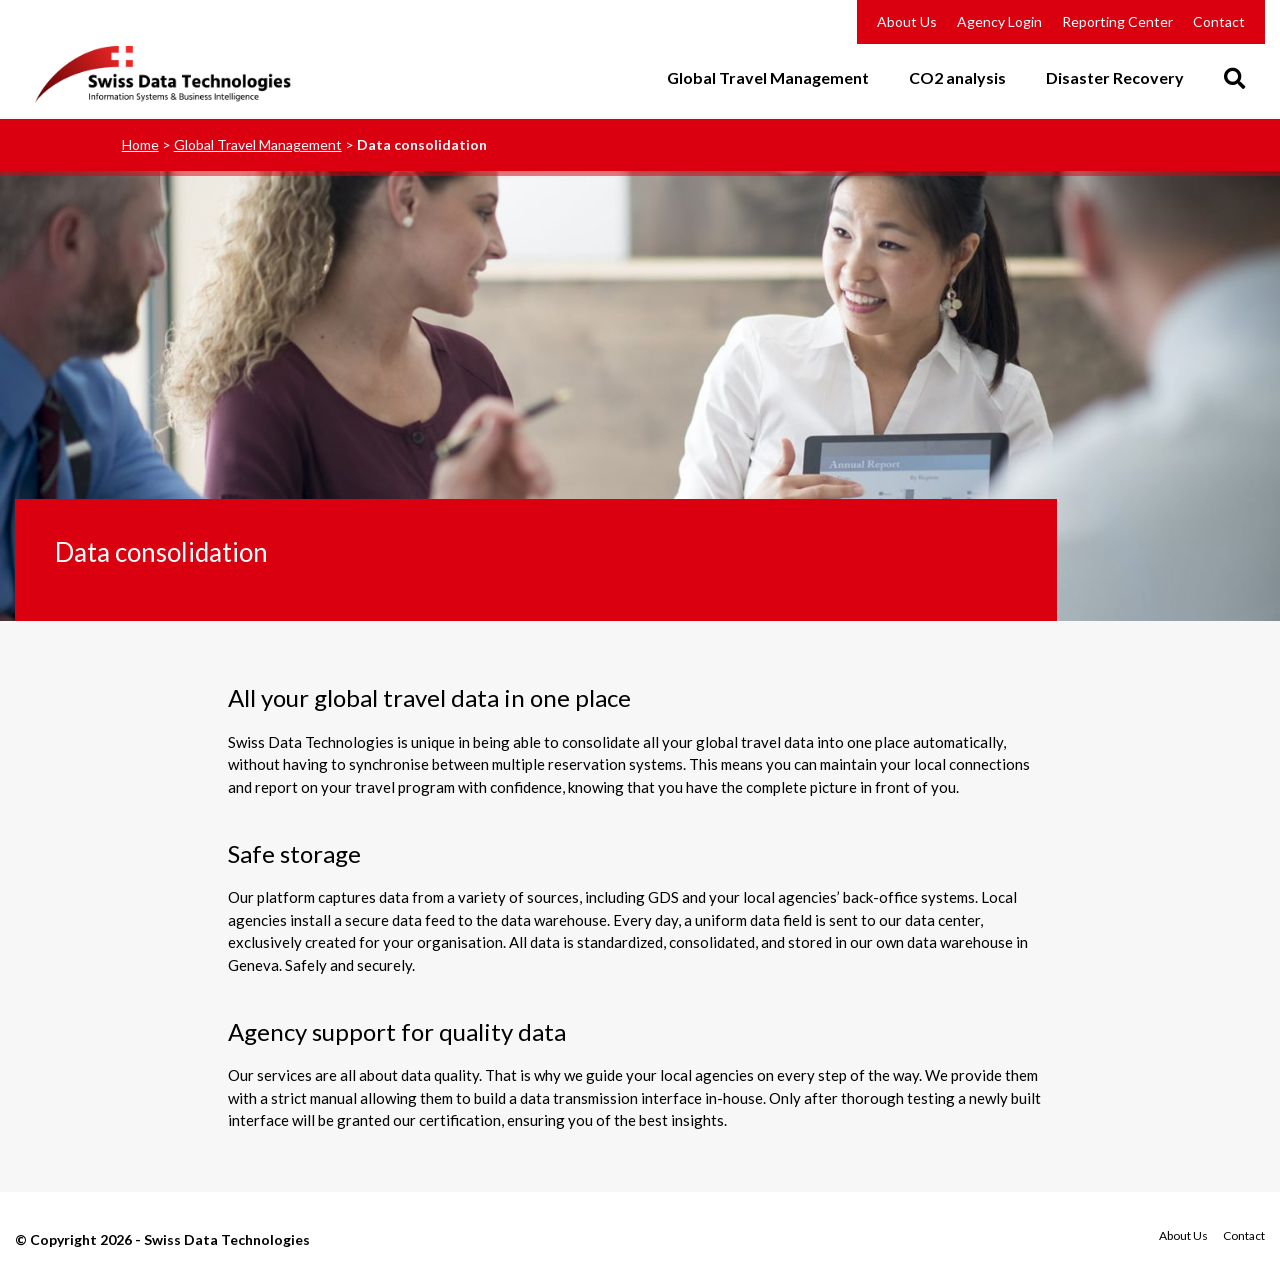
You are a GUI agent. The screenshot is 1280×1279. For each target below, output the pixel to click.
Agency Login (999, 21)
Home (140, 144)
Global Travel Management (768, 78)
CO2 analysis (957, 78)
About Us (907, 21)
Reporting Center (1117, 21)
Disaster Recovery (1115, 78)
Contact (1219, 21)
